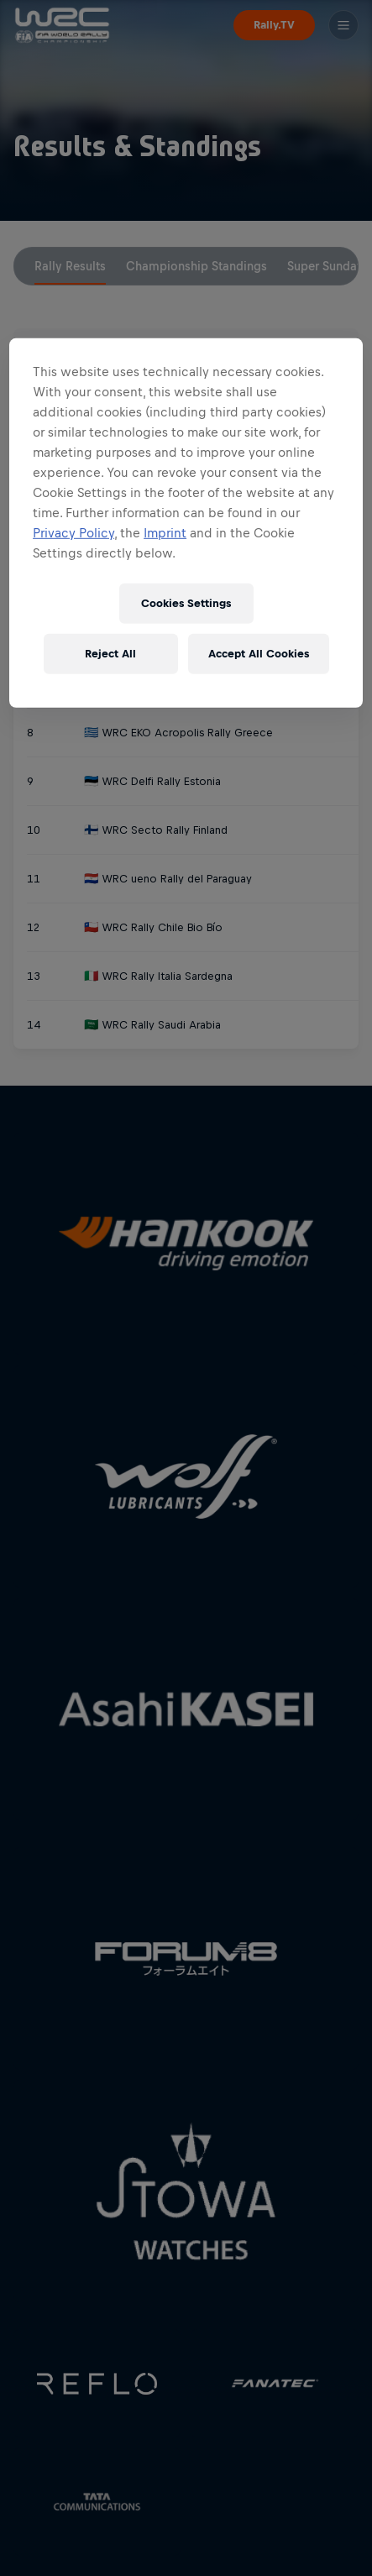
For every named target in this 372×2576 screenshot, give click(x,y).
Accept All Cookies (258, 653)
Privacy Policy (73, 533)
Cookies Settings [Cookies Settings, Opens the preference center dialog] (186, 603)
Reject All (110, 653)
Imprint (165, 533)
